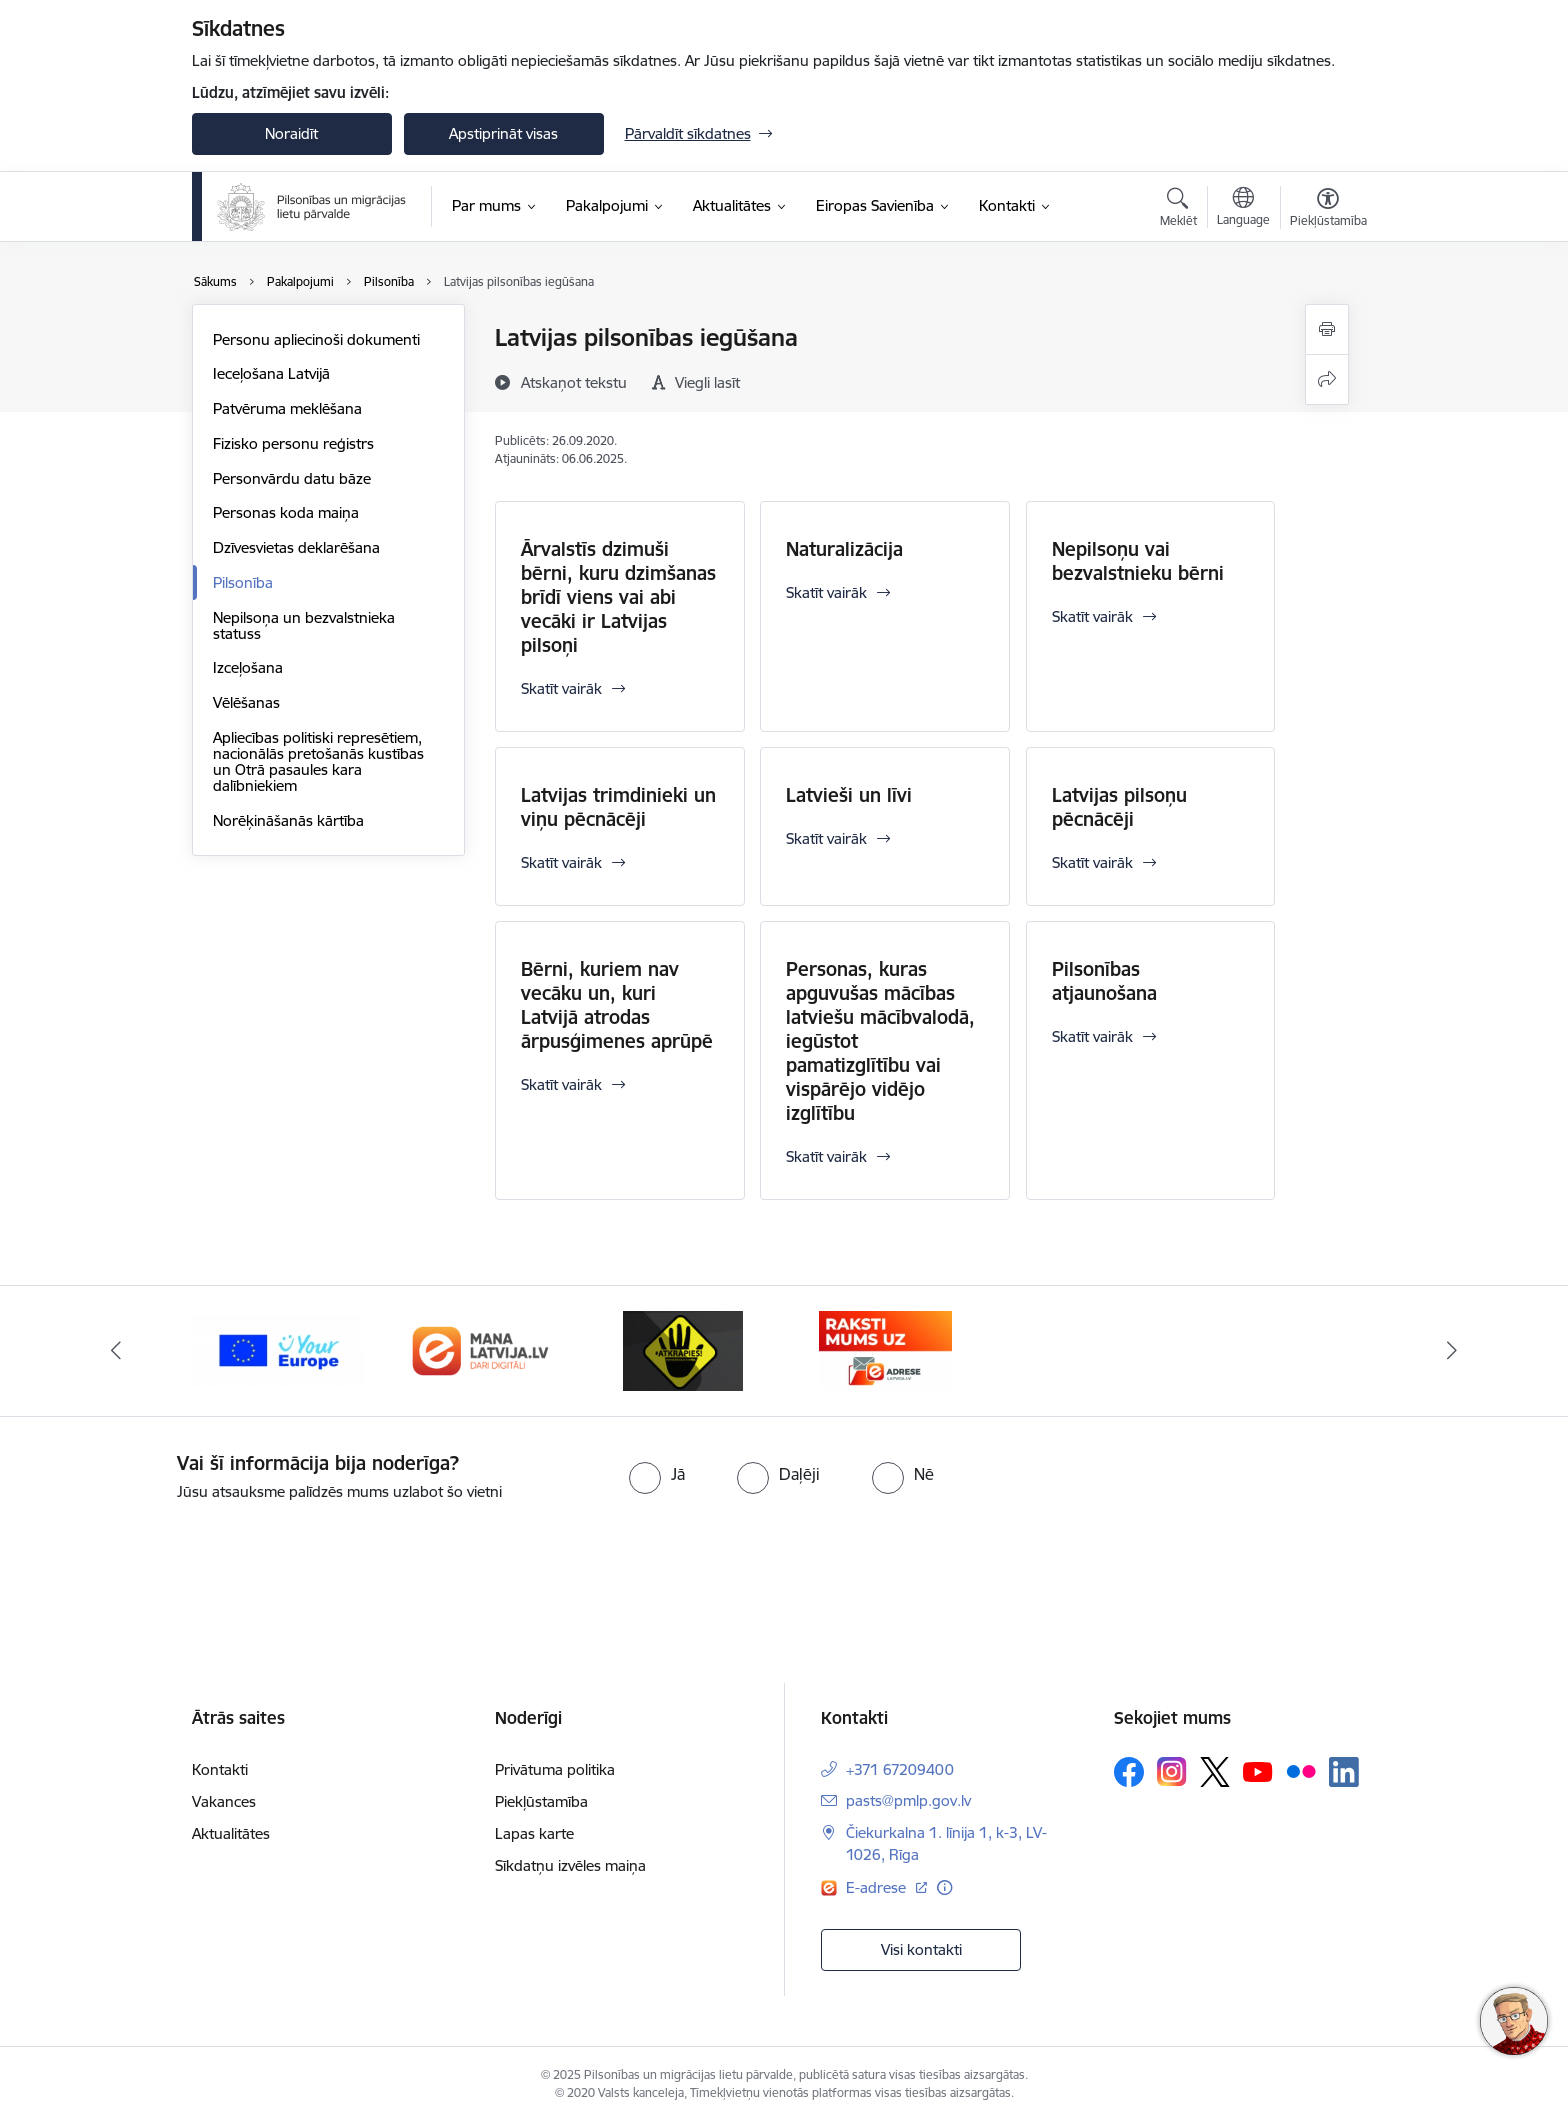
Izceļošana (248, 667)
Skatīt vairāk (561, 688)
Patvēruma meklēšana (287, 408)
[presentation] (167, 1559)
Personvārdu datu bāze (292, 478)
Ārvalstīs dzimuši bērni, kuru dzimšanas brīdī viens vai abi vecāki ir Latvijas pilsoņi (618, 597)
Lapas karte (534, 1833)
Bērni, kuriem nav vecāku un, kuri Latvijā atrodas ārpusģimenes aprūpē (617, 1005)
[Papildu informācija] (944, 1887)
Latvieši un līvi (849, 795)
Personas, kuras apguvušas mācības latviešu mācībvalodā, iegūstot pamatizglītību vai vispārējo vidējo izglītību (880, 1041)
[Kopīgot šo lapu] (1327, 379)
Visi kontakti (921, 1949)
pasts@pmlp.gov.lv (908, 1800)
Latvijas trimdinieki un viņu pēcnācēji (618, 807)
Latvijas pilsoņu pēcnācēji (1119, 807)
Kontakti (220, 1769)
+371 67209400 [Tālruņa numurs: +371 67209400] (900, 1769)
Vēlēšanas (246, 702)
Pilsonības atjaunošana (1104, 981)
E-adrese (878, 1887)
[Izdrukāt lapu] (1327, 329)
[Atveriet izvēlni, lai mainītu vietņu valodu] (1243, 209)
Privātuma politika (555, 1769)
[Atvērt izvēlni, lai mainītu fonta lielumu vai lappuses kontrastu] (1328, 210)
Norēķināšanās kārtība (288, 820)
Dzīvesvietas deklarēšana (296, 547)
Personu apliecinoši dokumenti (316, 339)
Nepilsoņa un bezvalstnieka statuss (304, 625)
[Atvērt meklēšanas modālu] (1178, 210)
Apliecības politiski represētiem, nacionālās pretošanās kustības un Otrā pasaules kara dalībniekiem (318, 761)
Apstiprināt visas (503, 133)
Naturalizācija (844, 549)
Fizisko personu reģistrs (293, 443)
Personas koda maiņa (286, 512)
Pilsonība (243, 582)
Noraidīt (291, 133)
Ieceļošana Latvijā (271, 373)
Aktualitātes (231, 1833)
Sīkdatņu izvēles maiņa (570, 1865)
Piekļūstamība (541, 1801)
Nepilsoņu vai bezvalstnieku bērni (1138, 561)
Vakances (224, 1801)
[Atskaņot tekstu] (574, 382)
